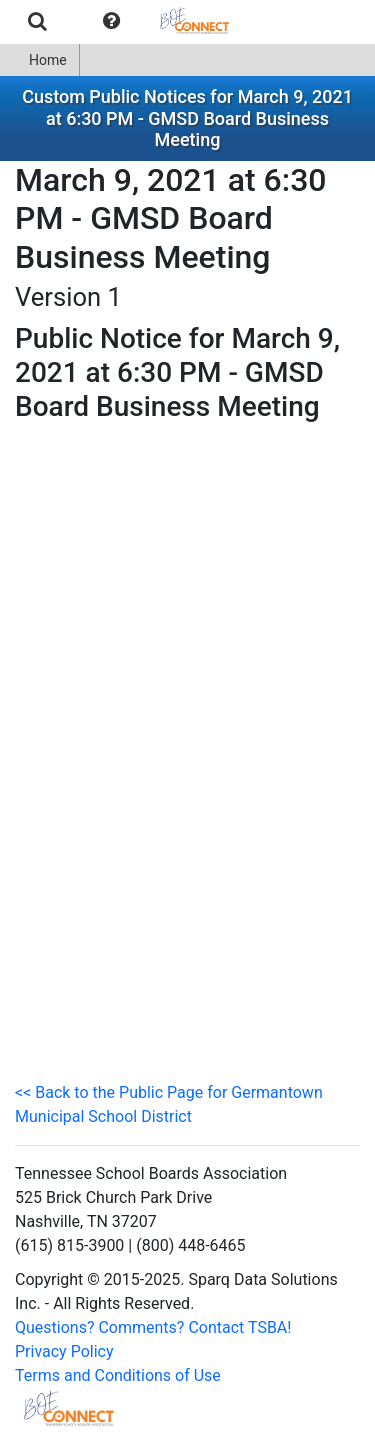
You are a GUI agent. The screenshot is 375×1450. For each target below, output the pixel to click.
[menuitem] (37, 21)
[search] (37, 21)
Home (39, 60)
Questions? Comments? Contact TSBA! (153, 1327)
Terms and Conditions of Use (118, 1375)
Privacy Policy (64, 1351)
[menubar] (124, 21)
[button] (111, 21)
